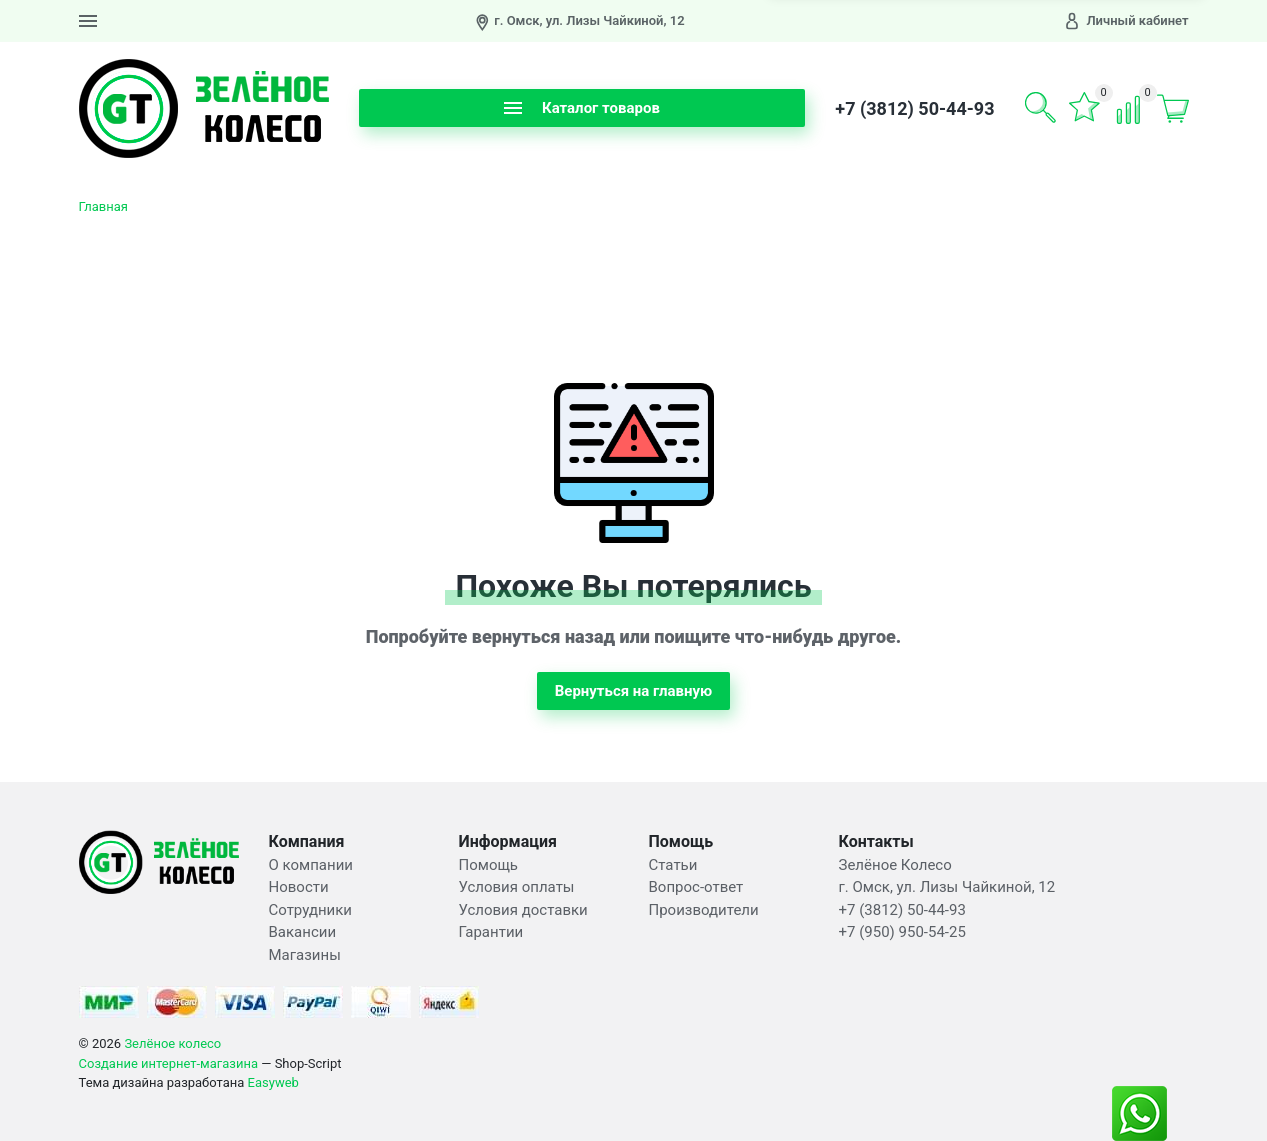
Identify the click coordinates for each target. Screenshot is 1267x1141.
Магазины (305, 955)
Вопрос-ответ (696, 887)
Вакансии (303, 932)
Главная (103, 206)
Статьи (673, 865)
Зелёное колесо (172, 1043)
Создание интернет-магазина (169, 1063)
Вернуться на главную (634, 691)
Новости (299, 887)
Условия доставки (523, 910)
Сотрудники (311, 910)
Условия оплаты (517, 887)
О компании (311, 865)
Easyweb (273, 1082)
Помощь (489, 865)
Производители (704, 910)
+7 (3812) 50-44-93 (914, 108)
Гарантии (491, 932)
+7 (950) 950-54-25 (902, 932)
